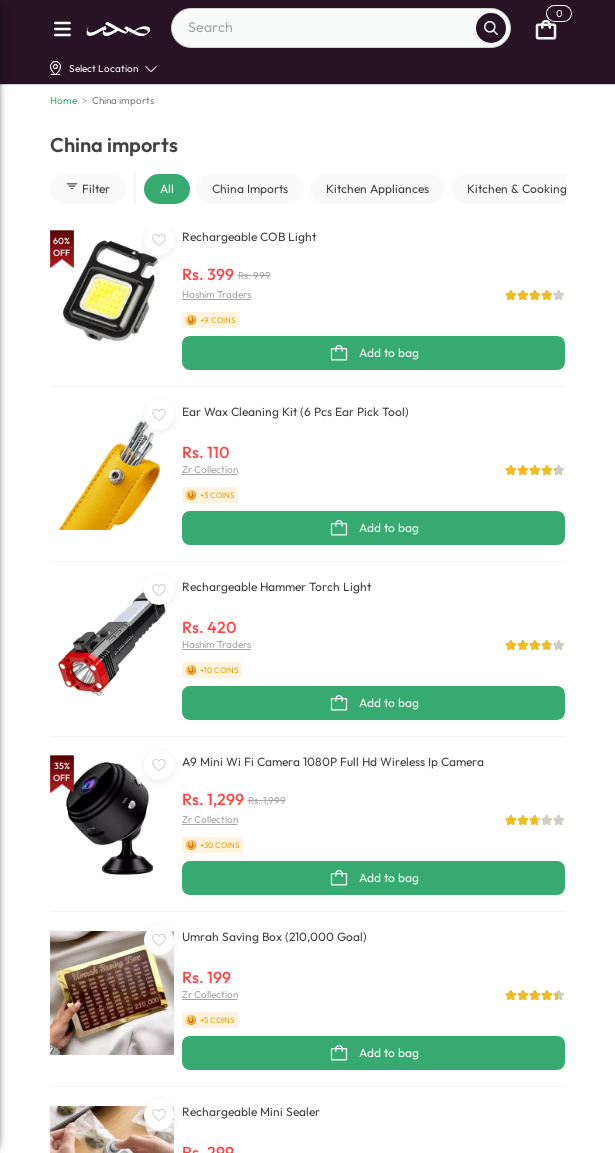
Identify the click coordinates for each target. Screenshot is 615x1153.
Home (63, 100)
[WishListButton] (159, 240)
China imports (123, 100)
